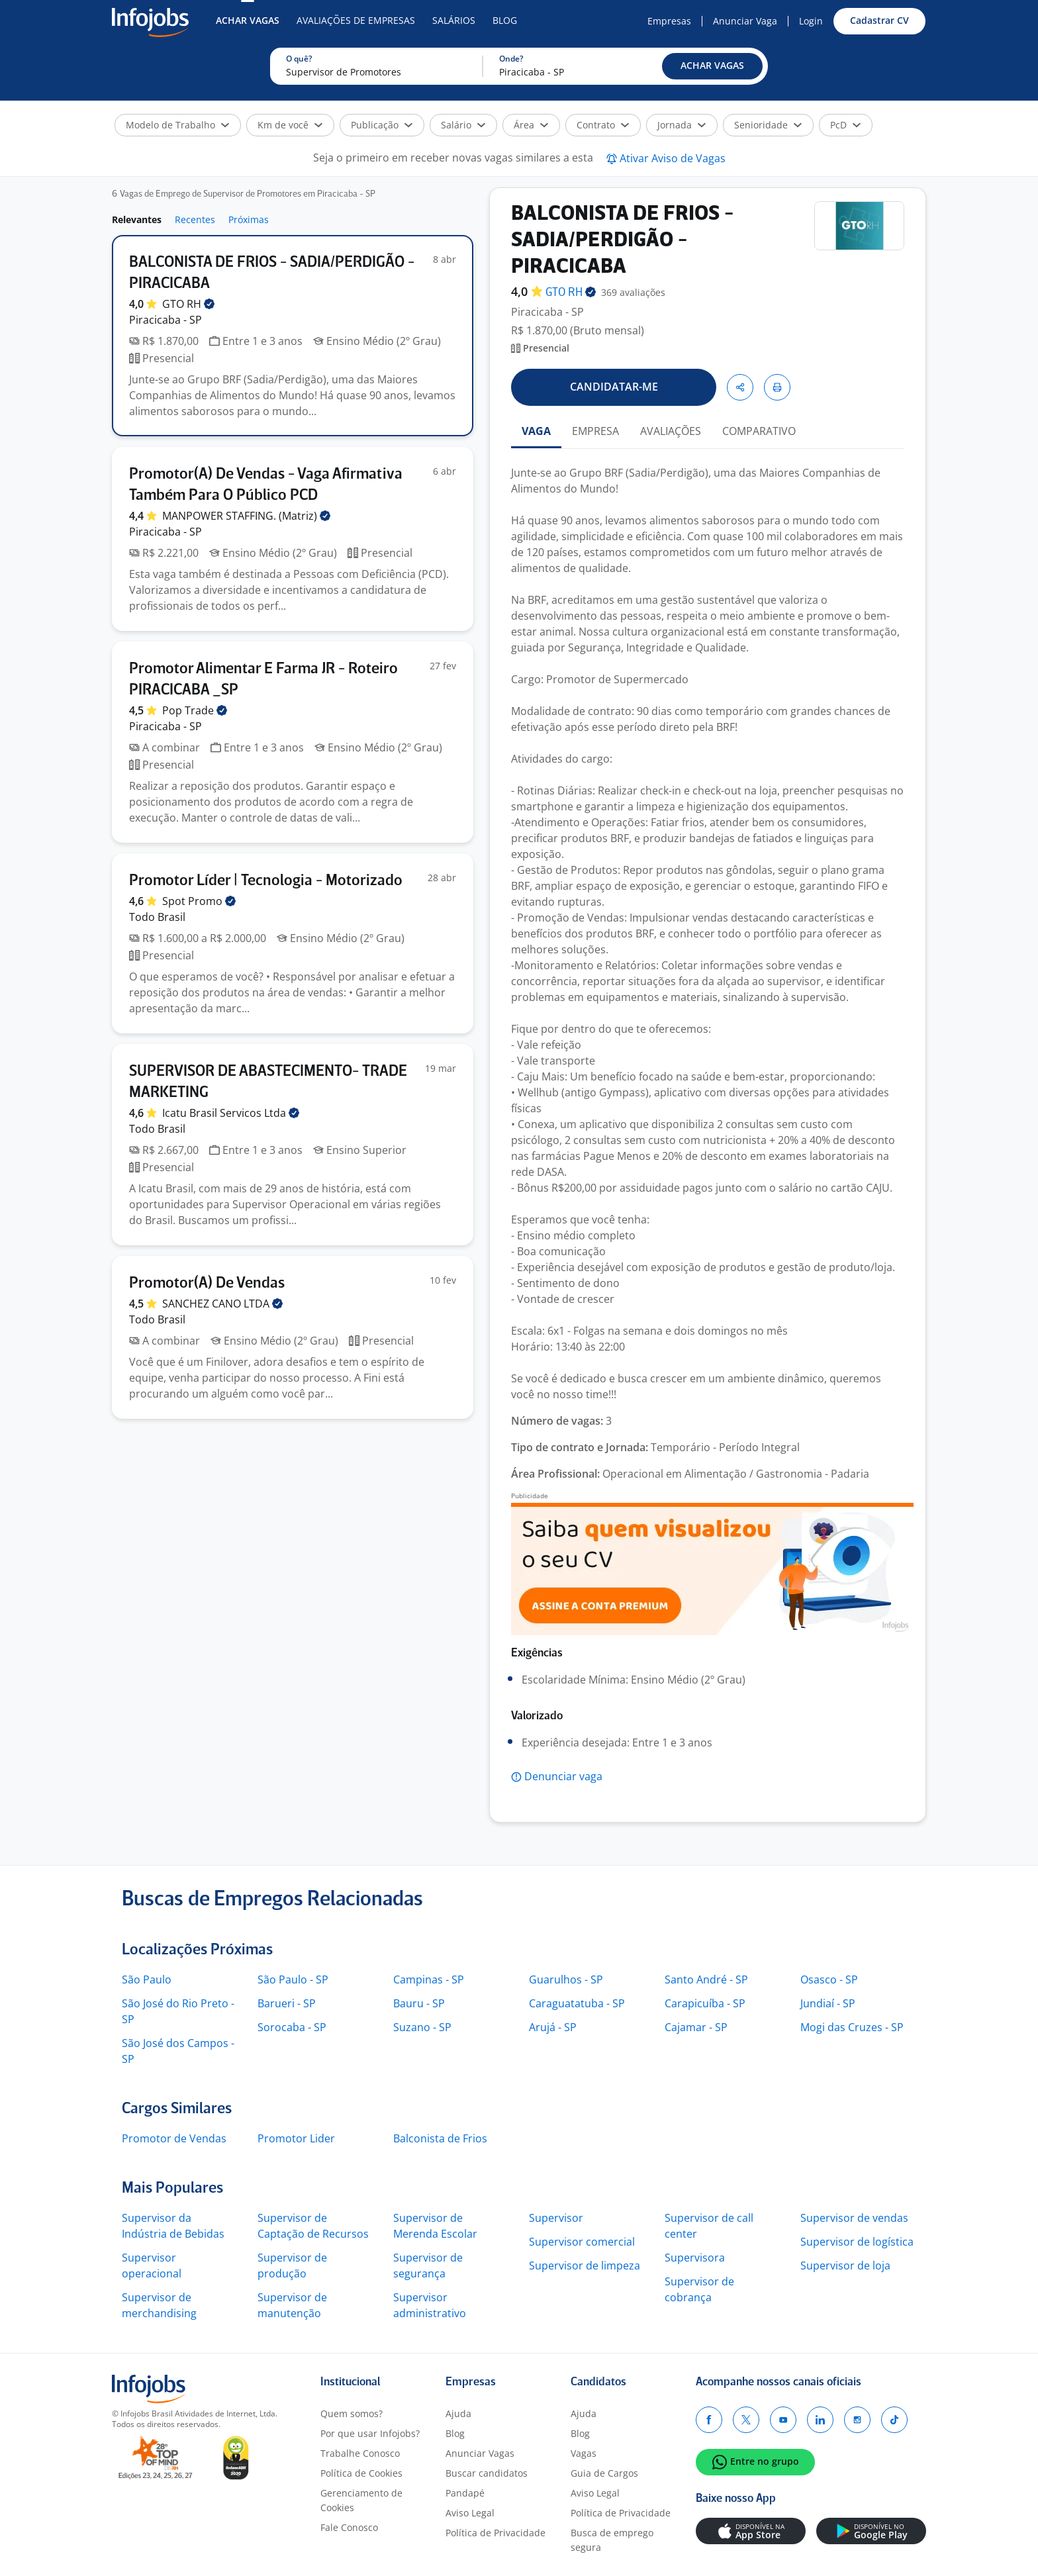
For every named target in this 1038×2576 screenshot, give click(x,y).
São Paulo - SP (293, 1979)
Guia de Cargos (604, 2473)
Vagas (583, 2453)
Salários (453, 20)
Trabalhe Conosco (360, 2453)
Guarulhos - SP (566, 1979)
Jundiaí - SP (827, 2003)
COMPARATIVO (759, 431)
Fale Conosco (349, 2527)
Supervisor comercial (582, 2241)
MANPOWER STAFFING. (246, 515)
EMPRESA (595, 431)
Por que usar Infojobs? (370, 2433)
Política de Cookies (361, 2473)
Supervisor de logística (857, 2241)
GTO (188, 304)
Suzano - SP (422, 2027)
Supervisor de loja (845, 2265)
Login (811, 21)
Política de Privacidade (495, 2532)
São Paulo (146, 1979)
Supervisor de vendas (854, 2218)
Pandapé (465, 2493)
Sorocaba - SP (292, 2027)
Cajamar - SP (696, 2027)
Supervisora (695, 2257)
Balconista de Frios (440, 2138)
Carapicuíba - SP (705, 2003)
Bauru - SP (419, 2003)
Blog (505, 20)
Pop (194, 710)
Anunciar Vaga (745, 21)
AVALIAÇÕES (670, 431)
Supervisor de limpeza (584, 2265)
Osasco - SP (829, 1979)
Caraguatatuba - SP (577, 2003)
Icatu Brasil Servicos (230, 1113)
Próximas (248, 219)
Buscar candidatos (487, 2473)
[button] (712, 66)
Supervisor (556, 2218)
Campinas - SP (428, 1979)
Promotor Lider (296, 2138)
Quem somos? (351, 2413)
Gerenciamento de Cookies (361, 2500)
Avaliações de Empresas (356, 20)
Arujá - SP (553, 2027)
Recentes (195, 219)
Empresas (669, 21)
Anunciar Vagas (480, 2453)
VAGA (536, 431)
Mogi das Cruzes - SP (852, 2027)
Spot (199, 901)
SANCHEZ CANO (222, 1303)
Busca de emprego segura (612, 2539)
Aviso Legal (470, 2512)
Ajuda (458, 2413)
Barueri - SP (287, 2003)
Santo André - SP (706, 1979)
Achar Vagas (247, 20)
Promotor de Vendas (174, 2138)
